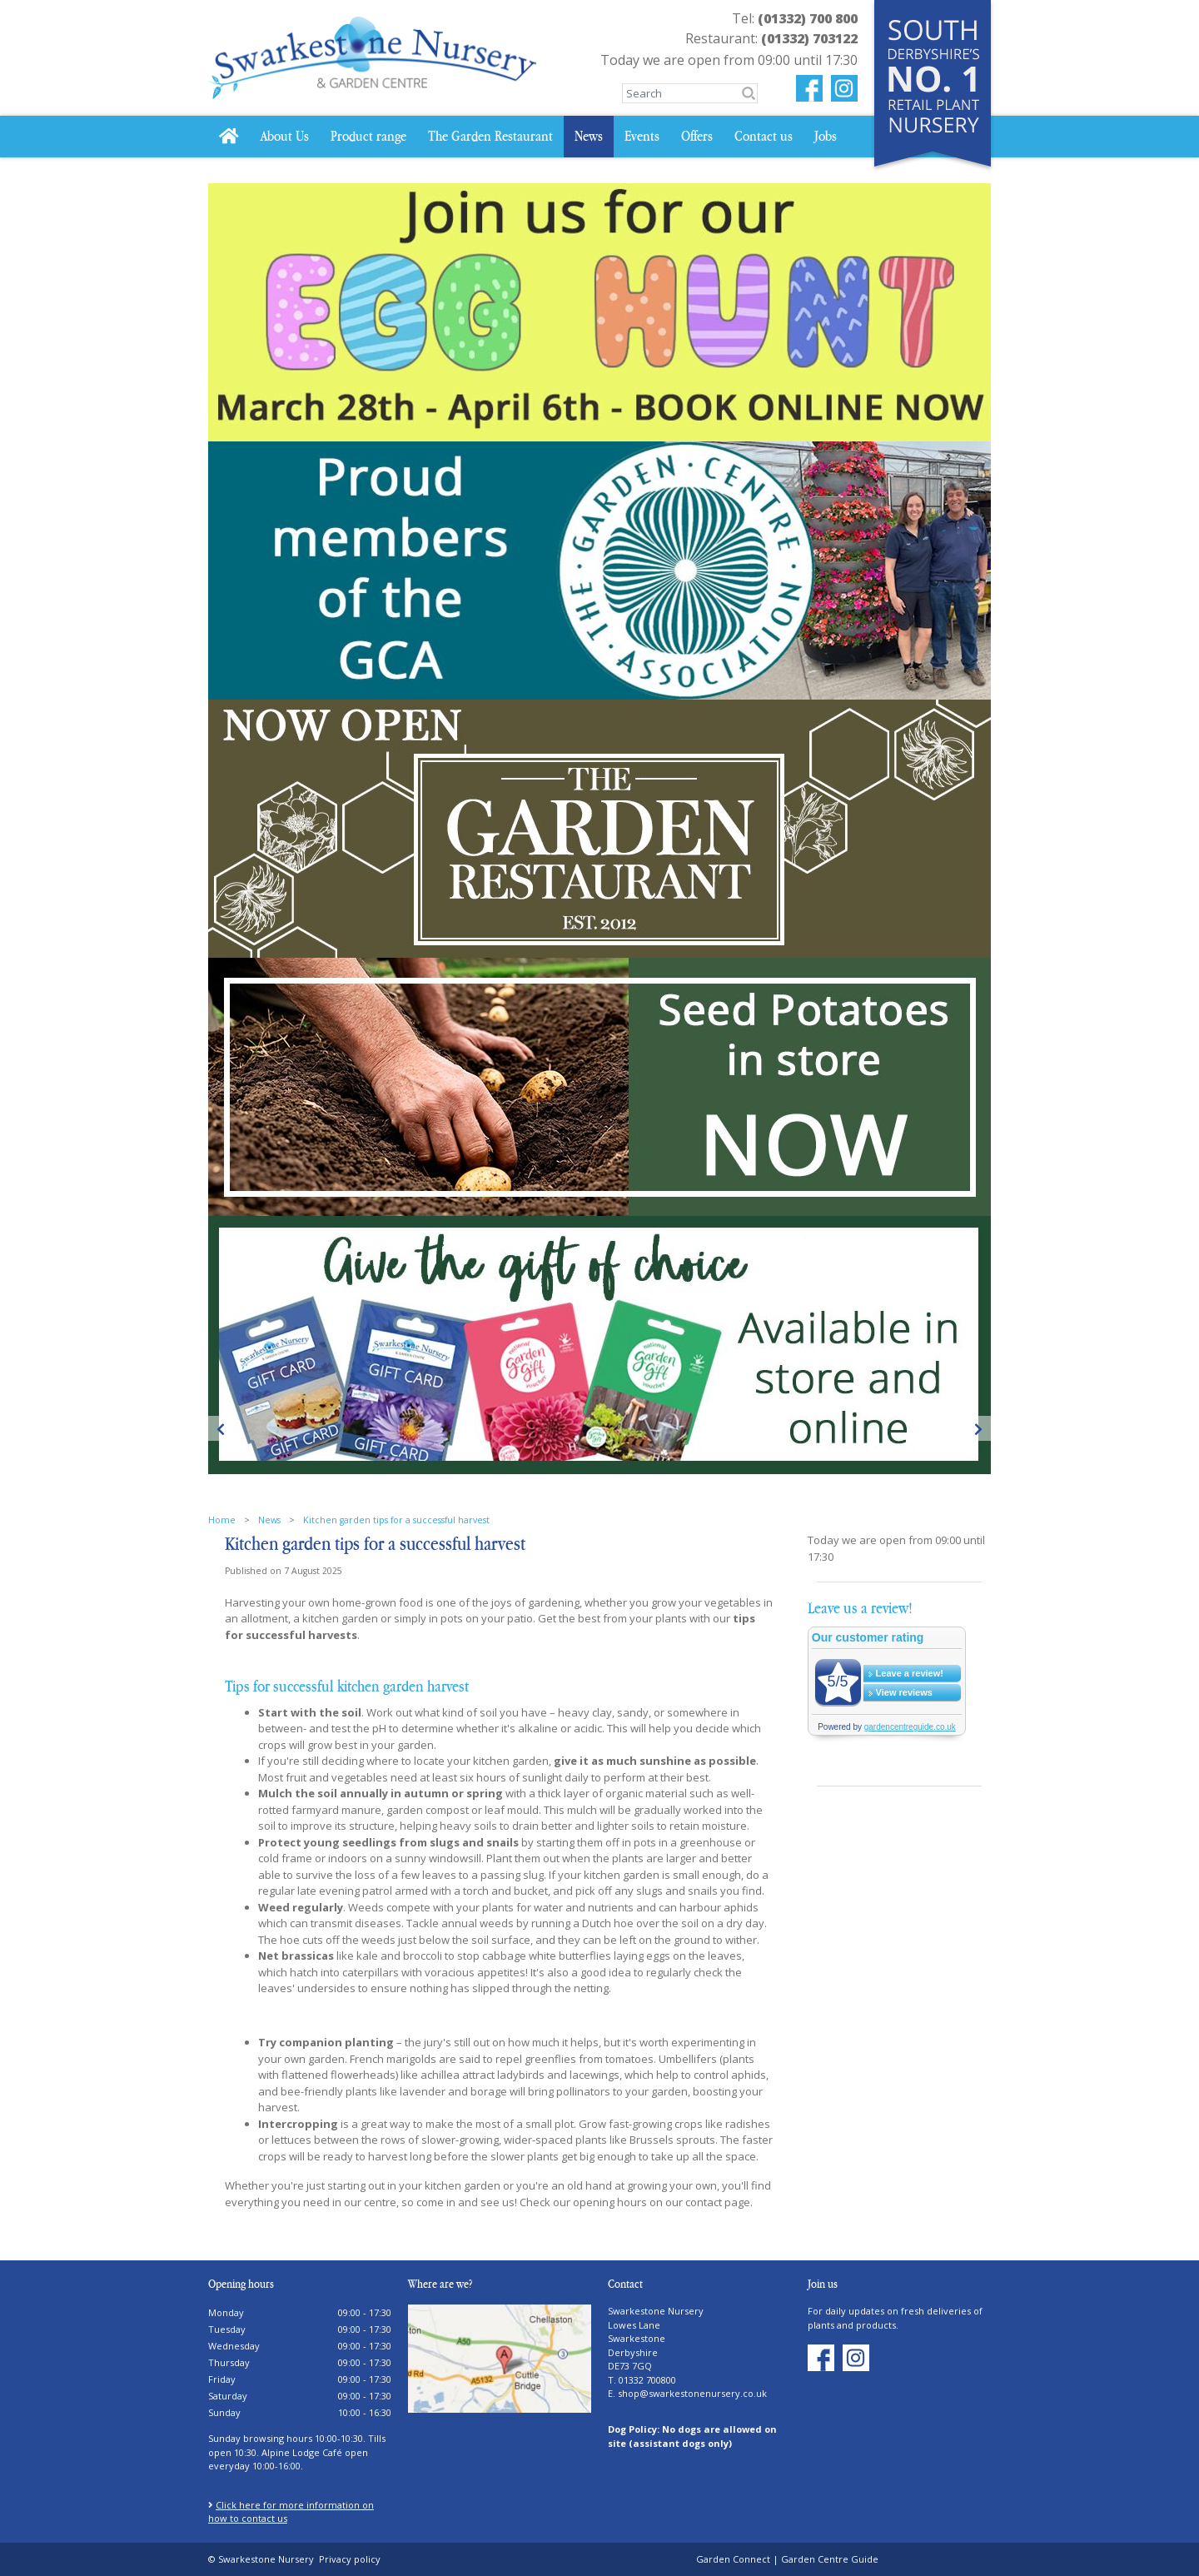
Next (978, 1428)
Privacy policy (350, 2559)
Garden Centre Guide (829, 2559)
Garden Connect (733, 2559)
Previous (220, 1428)
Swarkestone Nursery (656, 2310)
